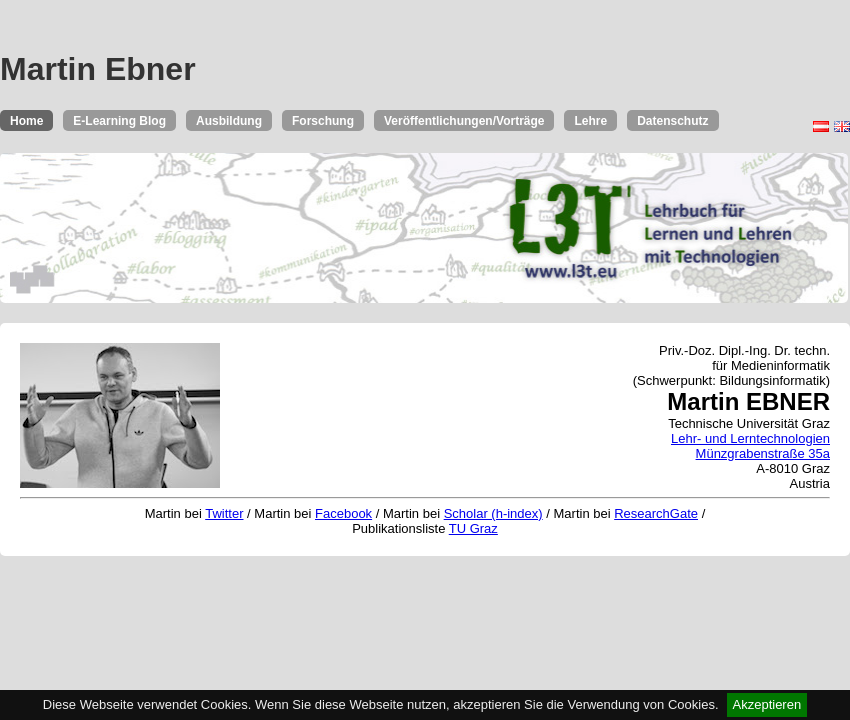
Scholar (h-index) (493, 513)
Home (26, 121)
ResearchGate (656, 513)
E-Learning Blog (119, 121)
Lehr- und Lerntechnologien (750, 438)
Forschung (323, 121)
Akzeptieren (767, 704)
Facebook (343, 513)
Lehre (590, 121)
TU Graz (473, 528)
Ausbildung (229, 121)
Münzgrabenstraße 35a (763, 453)
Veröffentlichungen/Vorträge (464, 121)
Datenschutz (672, 121)
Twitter (224, 513)
